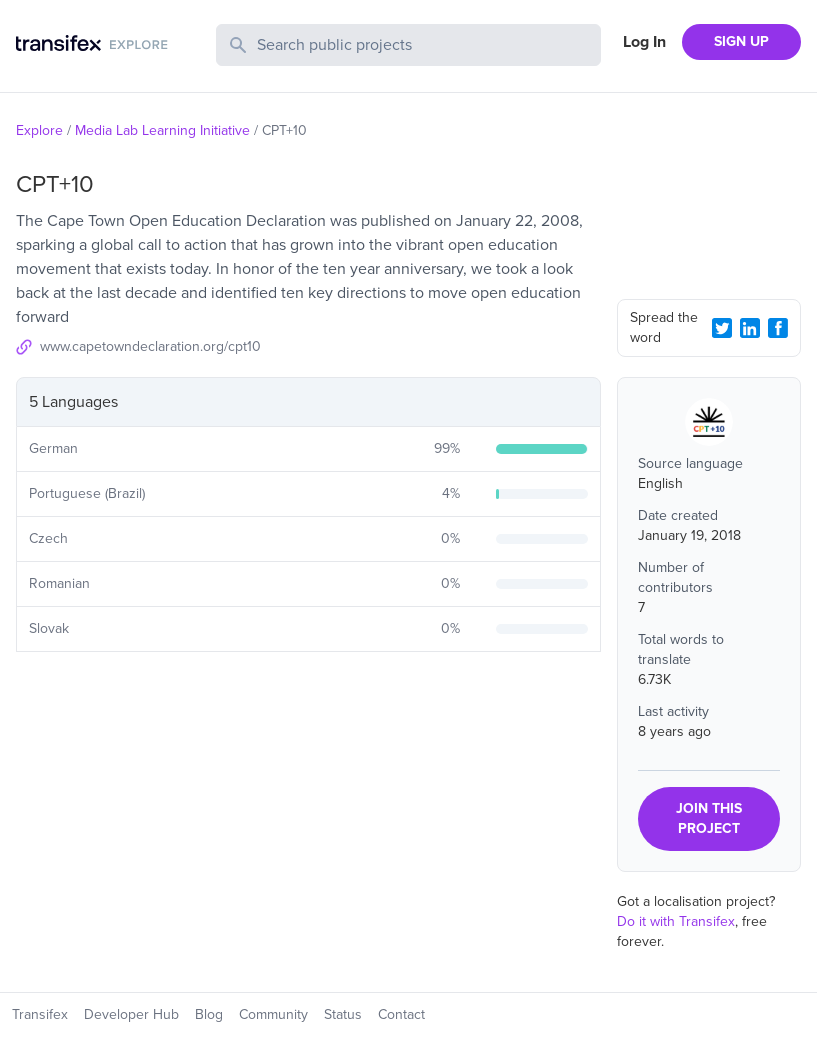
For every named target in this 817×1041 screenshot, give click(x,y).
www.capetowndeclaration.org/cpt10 (150, 346)
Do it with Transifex (676, 921)
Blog (209, 1014)
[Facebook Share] (778, 328)
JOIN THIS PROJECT (709, 818)
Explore (39, 130)
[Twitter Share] (722, 328)
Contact (401, 1014)
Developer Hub (131, 1014)
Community (273, 1014)
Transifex (40, 1014)
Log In (644, 42)
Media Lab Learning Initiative (162, 130)
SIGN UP (741, 41)
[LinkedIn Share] (750, 328)
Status (343, 1014)
